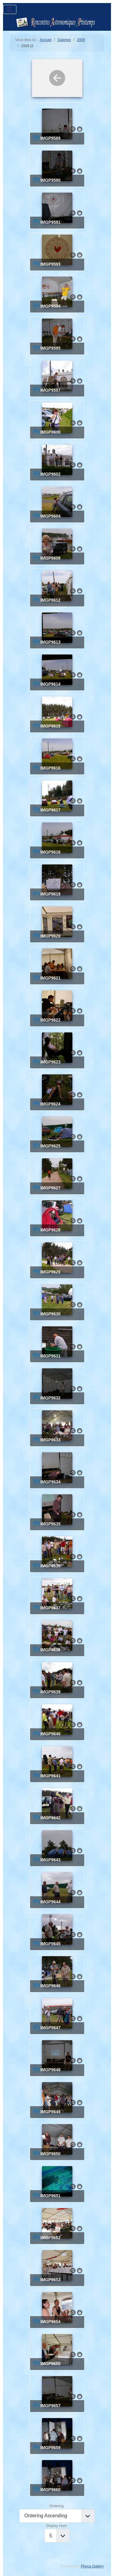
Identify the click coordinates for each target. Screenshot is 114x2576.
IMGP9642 (50, 1818)
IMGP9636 (50, 1566)
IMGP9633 (50, 1440)
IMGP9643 (50, 1860)
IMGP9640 (50, 1734)
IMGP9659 (50, 2447)
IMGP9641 (50, 1776)
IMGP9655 (50, 2363)
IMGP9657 (50, 2405)
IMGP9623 (50, 1062)
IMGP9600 (50, 432)
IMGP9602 (50, 474)
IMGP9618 (50, 852)
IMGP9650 (50, 2154)
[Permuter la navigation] (9, 9)
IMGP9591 (50, 222)
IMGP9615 (50, 726)
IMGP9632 (50, 1398)
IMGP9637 (50, 1608)
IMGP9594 (50, 306)
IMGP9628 (50, 1230)
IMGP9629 (50, 1272)
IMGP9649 (50, 2112)
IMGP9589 (50, 138)
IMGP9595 (50, 348)
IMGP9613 (50, 642)
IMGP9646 (50, 1986)
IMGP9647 (50, 2028)
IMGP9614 (50, 684)
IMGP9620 (50, 936)
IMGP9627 (50, 1188)
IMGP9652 (50, 2238)
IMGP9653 (50, 2280)
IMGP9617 (50, 810)
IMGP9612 (50, 600)
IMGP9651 (50, 2196)
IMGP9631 (50, 1356)
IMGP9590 (50, 180)
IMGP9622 (50, 1020)
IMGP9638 (50, 1650)
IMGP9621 (50, 978)
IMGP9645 (50, 1944)
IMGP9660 (50, 2489)
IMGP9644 (50, 1902)
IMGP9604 (50, 516)
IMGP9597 (50, 390)
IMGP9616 (50, 768)
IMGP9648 (50, 2070)
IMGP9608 (50, 558)
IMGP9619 (50, 894)
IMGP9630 (50, 1314)
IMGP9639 (50, 1692)
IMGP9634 (50, 1482)
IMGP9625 (50, 1146)
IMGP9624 (50, 1104)
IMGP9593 (50, 264)
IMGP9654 (50, 2321)
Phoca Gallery (92, 2566)
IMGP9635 (50, 1524)
